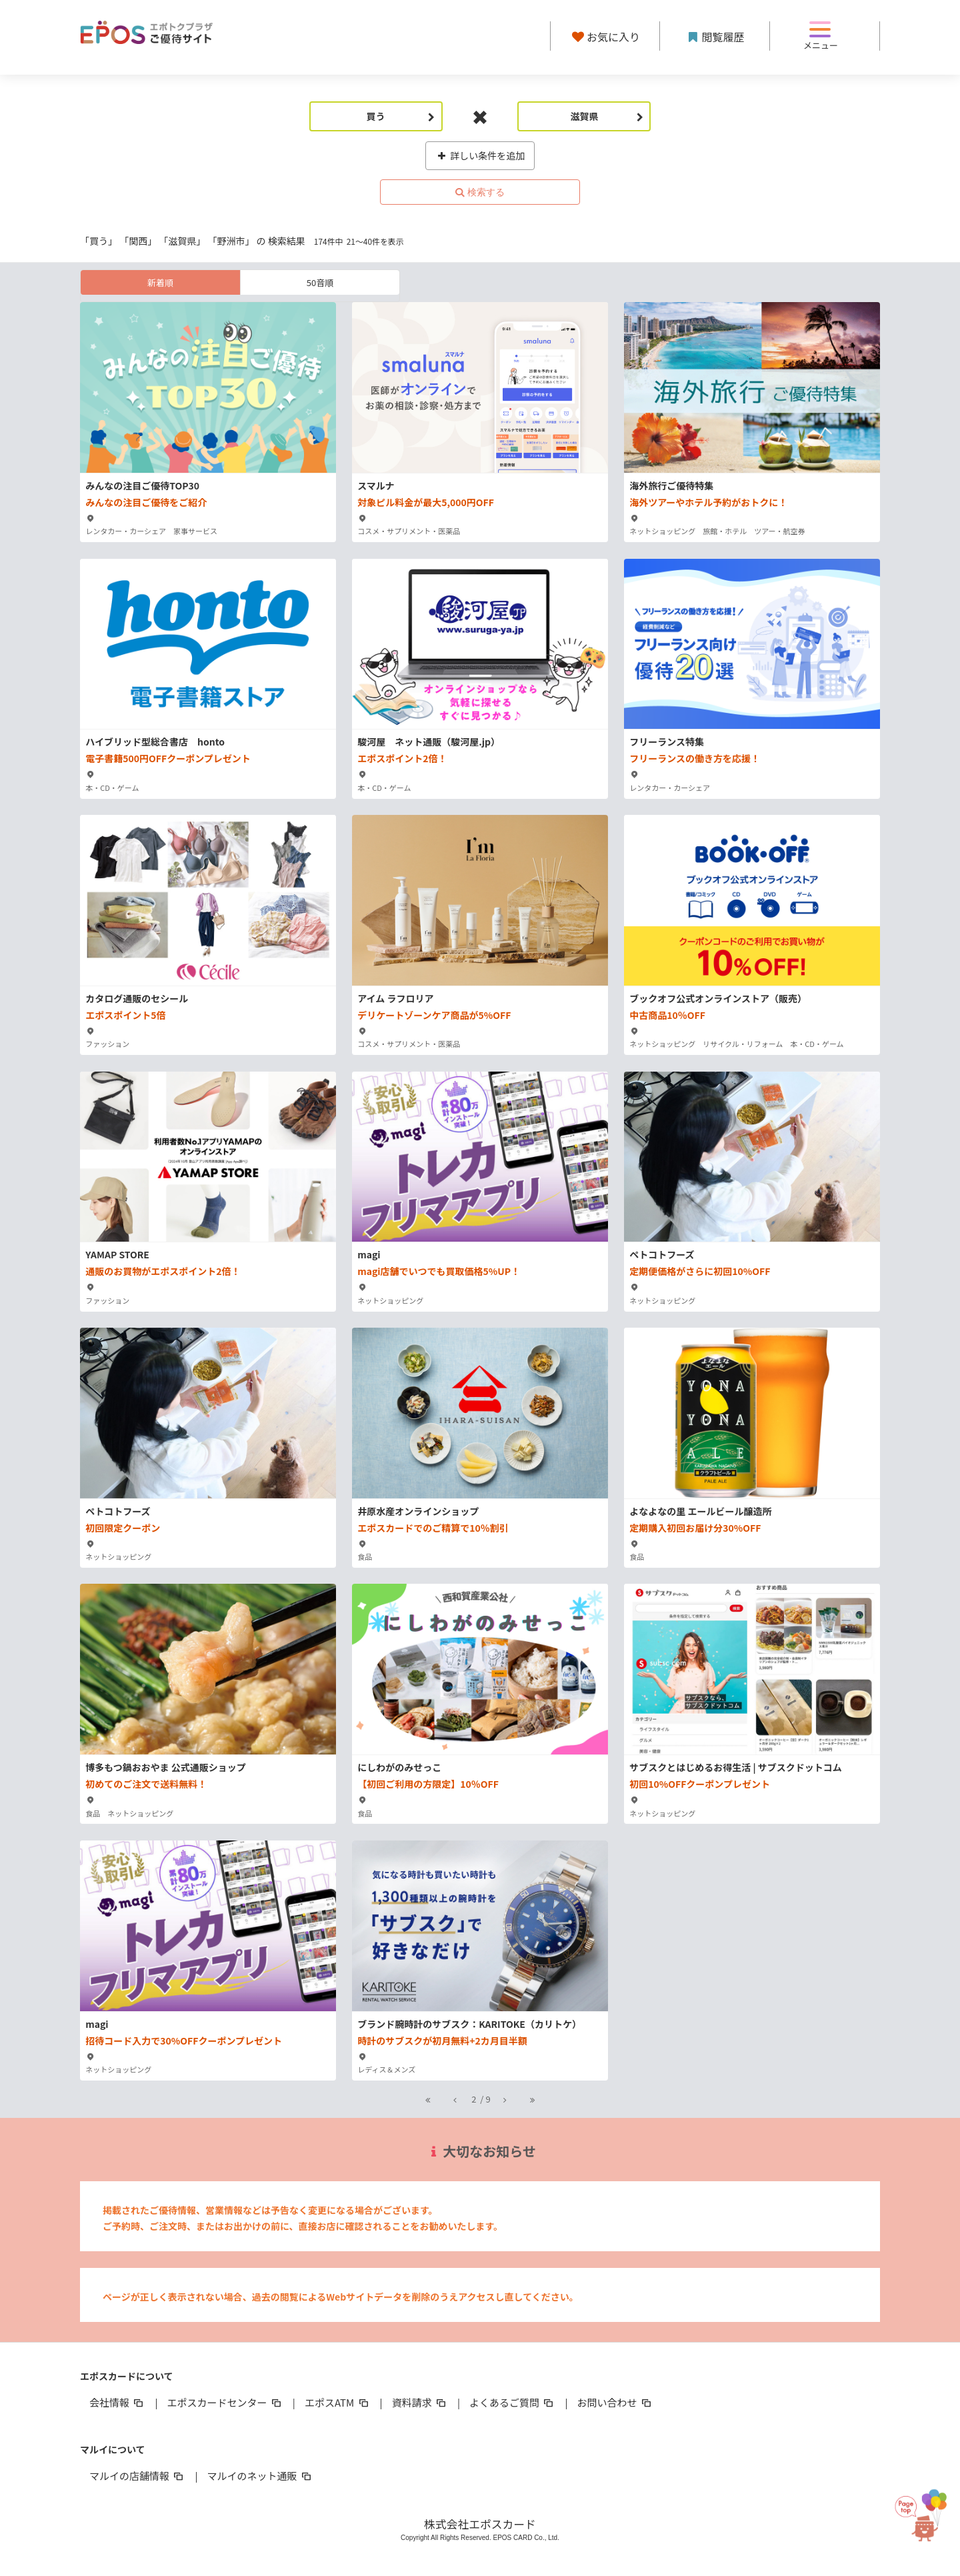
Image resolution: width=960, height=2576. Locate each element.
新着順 (160, 282)
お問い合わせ (615, 2402)
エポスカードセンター (225, 2402)
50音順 (320, 282)
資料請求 (420, 2402)
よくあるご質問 (512, 2402)
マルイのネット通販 (260, 2476)
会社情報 (117, 2402)
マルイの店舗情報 (137, 2476)
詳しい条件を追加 (480, 155)
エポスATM (338, 2402)
